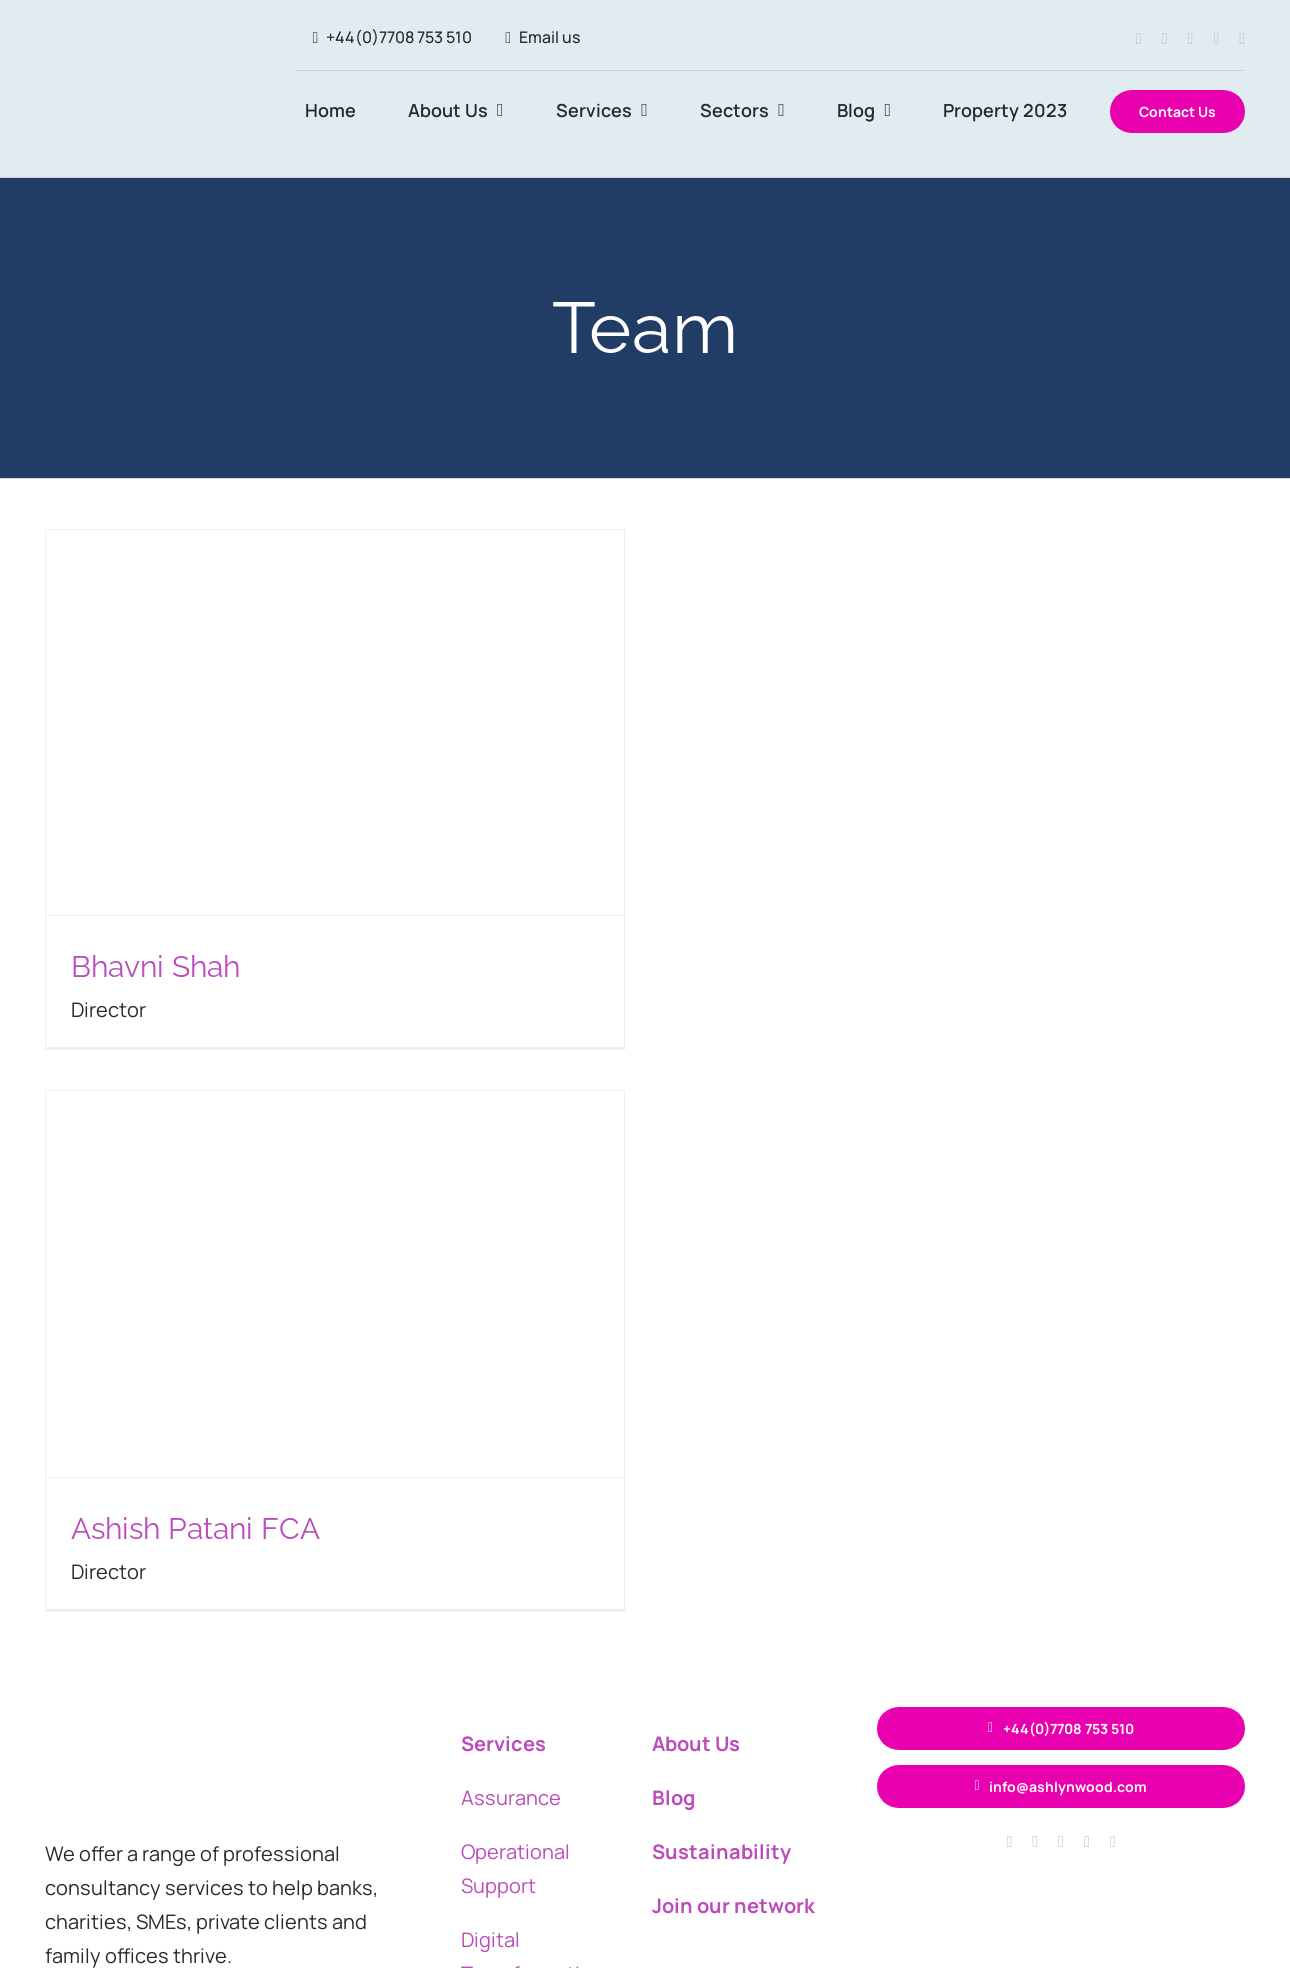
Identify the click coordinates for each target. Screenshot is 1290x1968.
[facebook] (1139, 39)
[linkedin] (1216, 39)
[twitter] (1191, 39)
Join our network (733, 1905)
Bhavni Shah (155, 966)
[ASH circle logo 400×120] (146, 67)
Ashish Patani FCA (195, 1528)
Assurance (511, 1797)
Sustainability (721, 1851)
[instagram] (1165, 39)
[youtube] (1242, 39)
